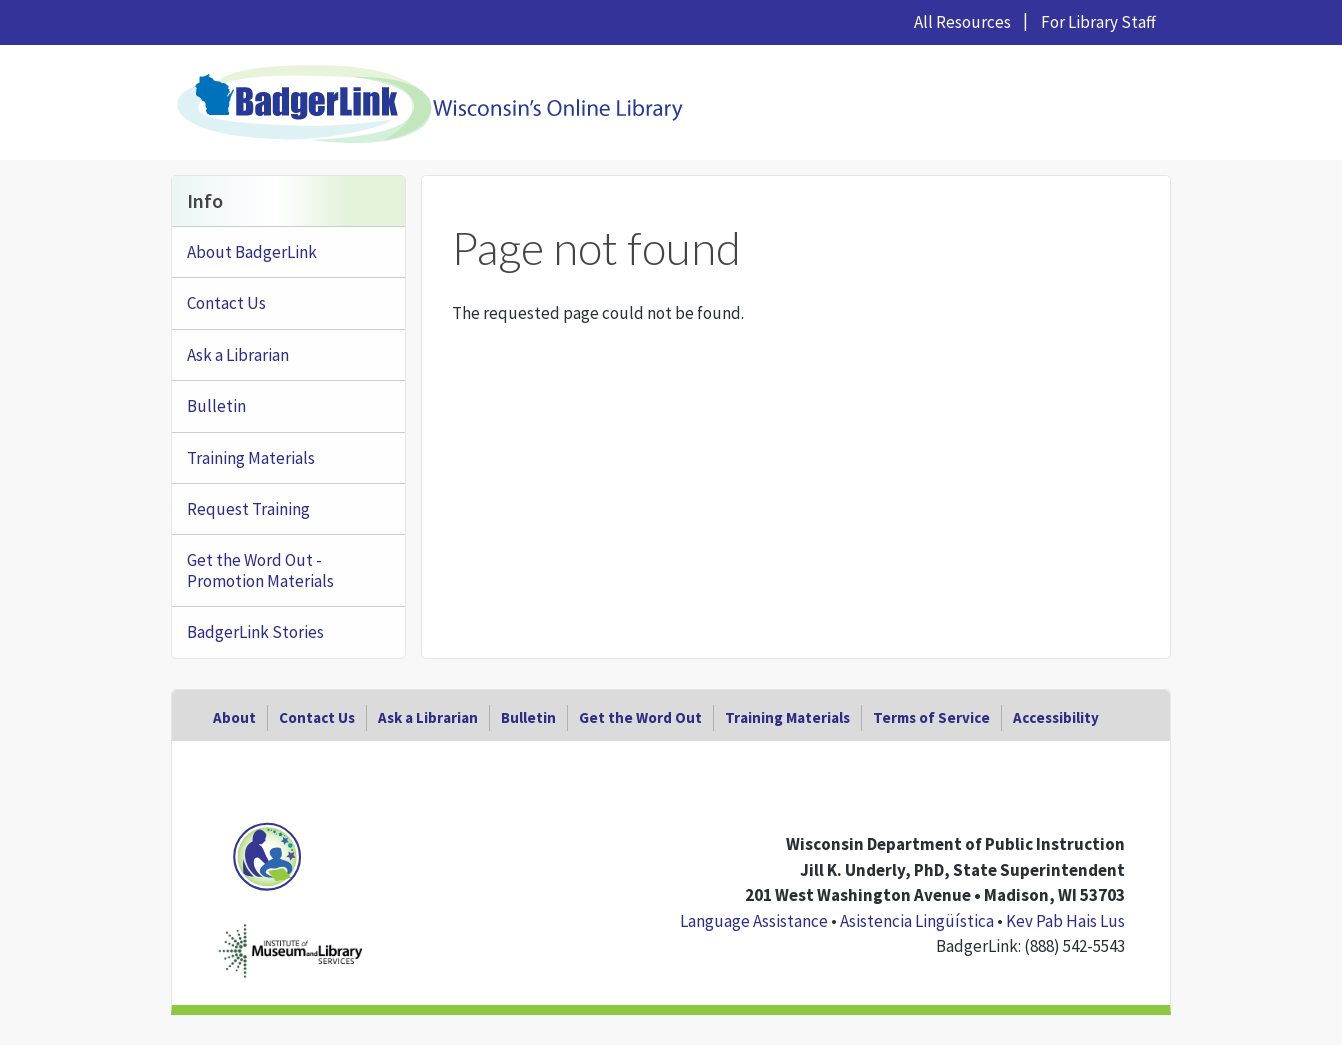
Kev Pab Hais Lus (1065, 921)
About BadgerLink (252, 252)
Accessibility (1056, 717)
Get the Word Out (640, 717)
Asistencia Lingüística (917, 921)
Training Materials (251, 458)
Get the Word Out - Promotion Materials (260, 570)
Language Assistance (754, 921)
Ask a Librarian (238, 355)
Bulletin (216, 406)
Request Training (248, 509)
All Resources (962, 22)
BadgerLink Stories (255, 632)
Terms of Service (931, 717)
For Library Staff (1098, 22)
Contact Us (226, 303)
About (234, 717)
